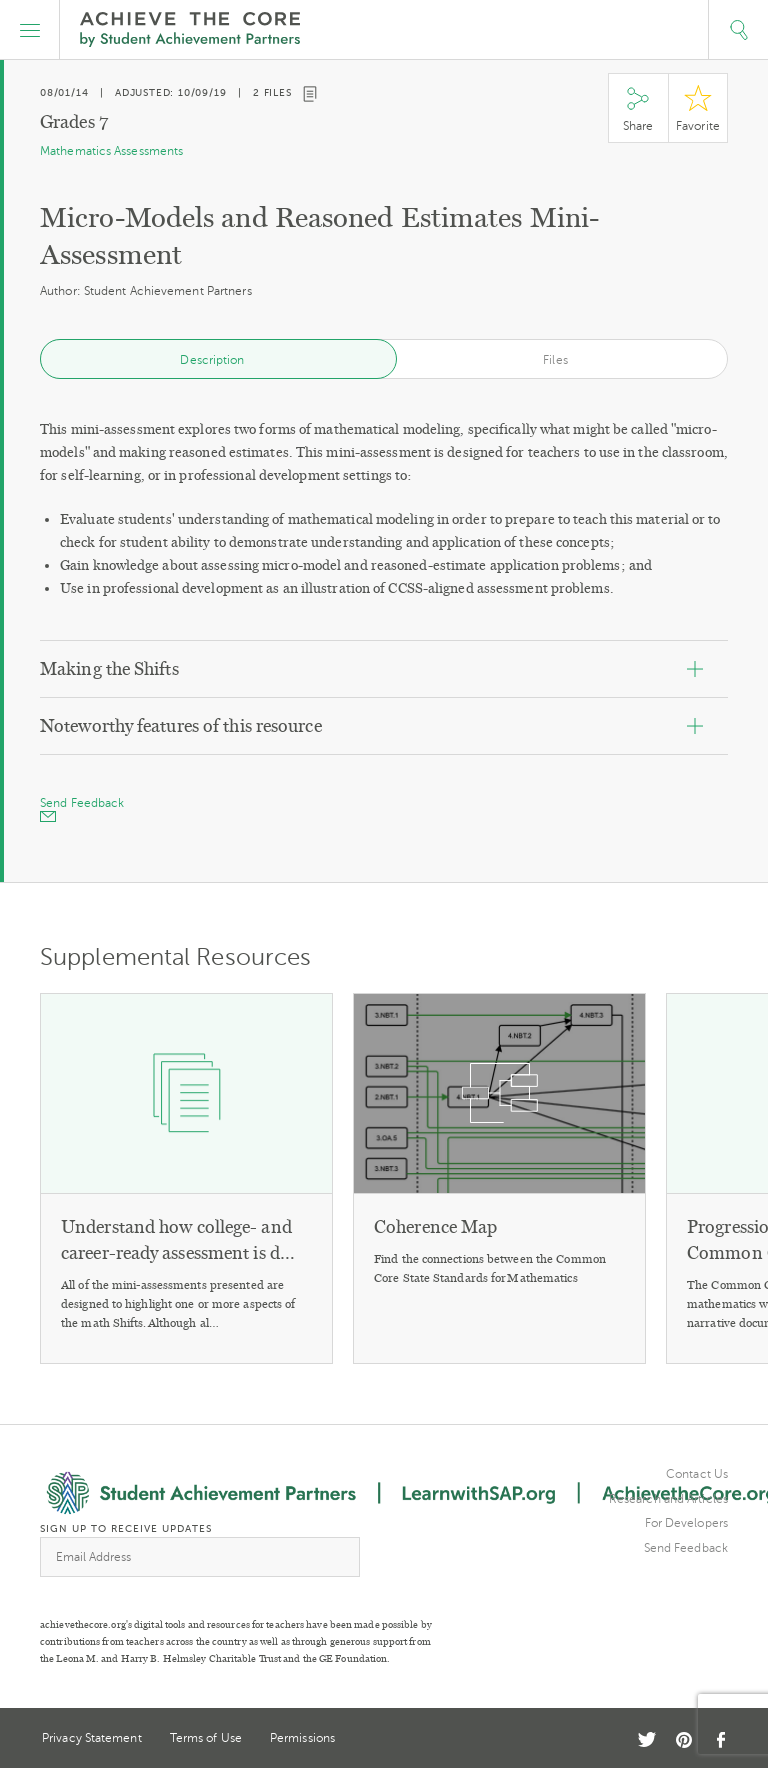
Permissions (302, 1738)
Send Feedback (686, 1548)
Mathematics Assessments (111, 151)
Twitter (647, 1739)
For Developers (686, 1523)
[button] (30, 30)
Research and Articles (668, 1499)
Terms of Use (206, 1738)
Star (698, 108)
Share (638, 108)
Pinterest (684, 1740)
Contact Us (697, 1474)
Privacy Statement (92, 1738)
